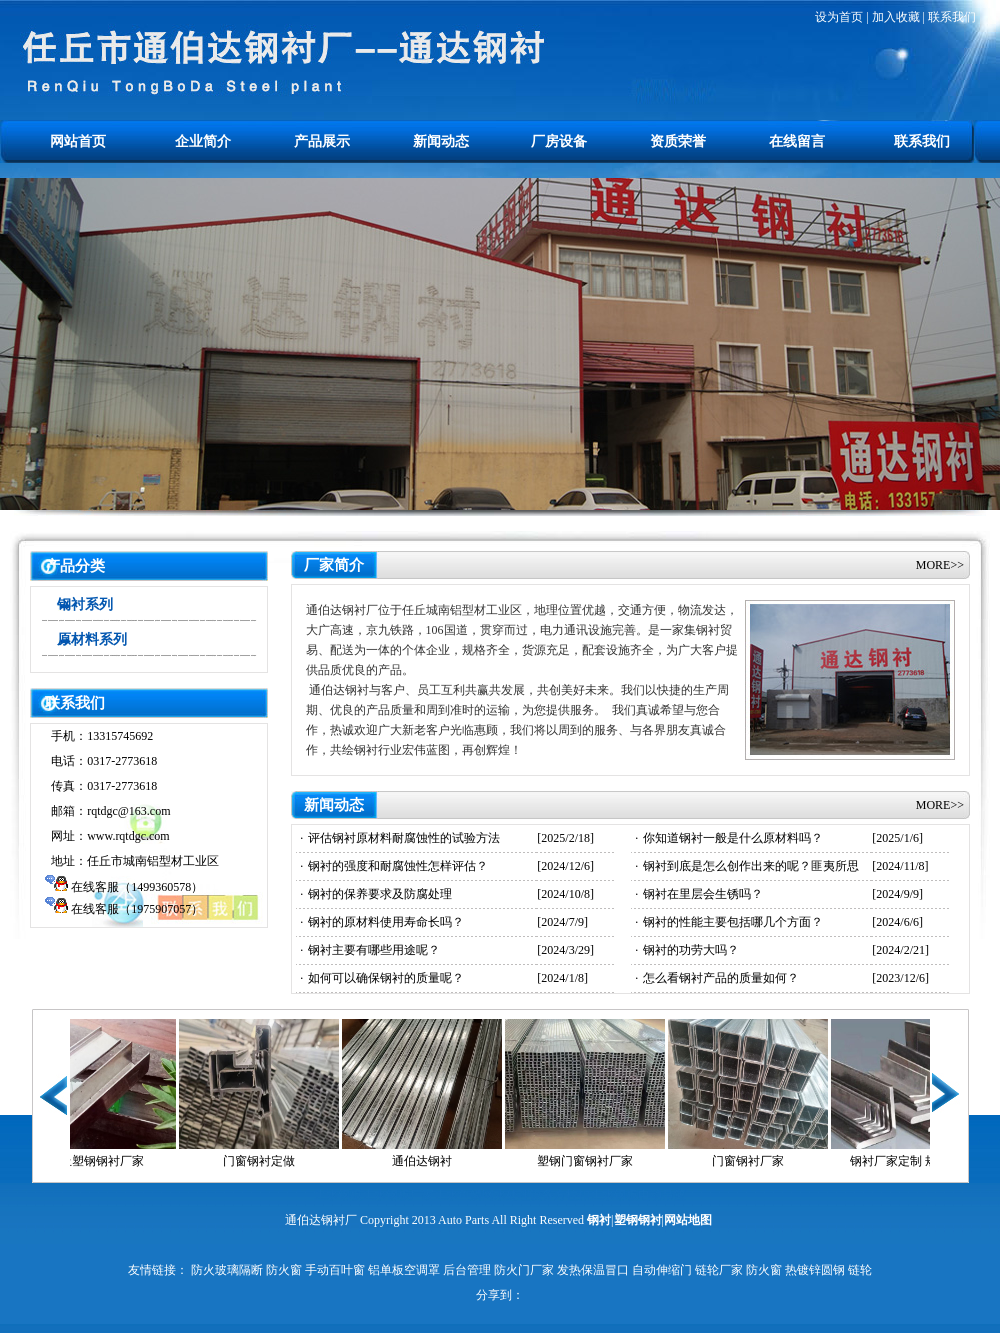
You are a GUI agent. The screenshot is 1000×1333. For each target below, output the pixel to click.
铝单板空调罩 (404, 1270)
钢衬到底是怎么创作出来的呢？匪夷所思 (751, 866)
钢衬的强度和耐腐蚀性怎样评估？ (398, 866)
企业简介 (203, 141)
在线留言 (797, 141)
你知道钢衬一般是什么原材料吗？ (733, 838)
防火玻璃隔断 (227, 1270)
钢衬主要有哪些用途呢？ (374, 950)
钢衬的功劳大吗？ (691, 950)
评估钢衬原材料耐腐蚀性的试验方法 (404, 838)
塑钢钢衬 (638, 1220)
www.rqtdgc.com (128, 836)
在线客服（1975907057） (137, 909)
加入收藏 (896, 17)
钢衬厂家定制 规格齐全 (922, 1161)
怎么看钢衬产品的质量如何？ (721, 978)
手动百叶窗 (335, 1270)
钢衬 (599, 1220)
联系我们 (952, 17)
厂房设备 (559, 141)
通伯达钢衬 (433, 1161)
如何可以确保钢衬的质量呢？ (386, 978)
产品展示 (322, 141)
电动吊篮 (662, 1195)
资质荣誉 (678, 141)
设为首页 (839, 17)
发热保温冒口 (593, 1270)
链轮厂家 (719, 1270)
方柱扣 (572, 1195)
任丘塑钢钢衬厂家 (107, 1161)
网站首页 (78, 141)
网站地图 (688, 1220)
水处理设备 (524, 1195)
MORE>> (940, 565)
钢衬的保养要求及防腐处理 (380, 894)
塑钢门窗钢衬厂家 (596, 1161)
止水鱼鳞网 (464, 1195)
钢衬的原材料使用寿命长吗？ (386, 922)
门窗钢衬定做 (270, 1161)
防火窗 (284, 1270)
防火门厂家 (524, 1270)
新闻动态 (441, 141)
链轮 (860, 1270)
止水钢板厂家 (398, 1195)
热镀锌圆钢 (815, 1270)
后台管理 (467, 1270)
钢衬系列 (85, 604)
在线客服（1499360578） (137, 887)
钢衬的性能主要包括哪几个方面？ (733, 922)
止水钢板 (338, 1195)
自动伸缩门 (662, 1270)
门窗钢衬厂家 (759, 1161)
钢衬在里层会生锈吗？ (703, 894)
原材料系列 (92, 639)
